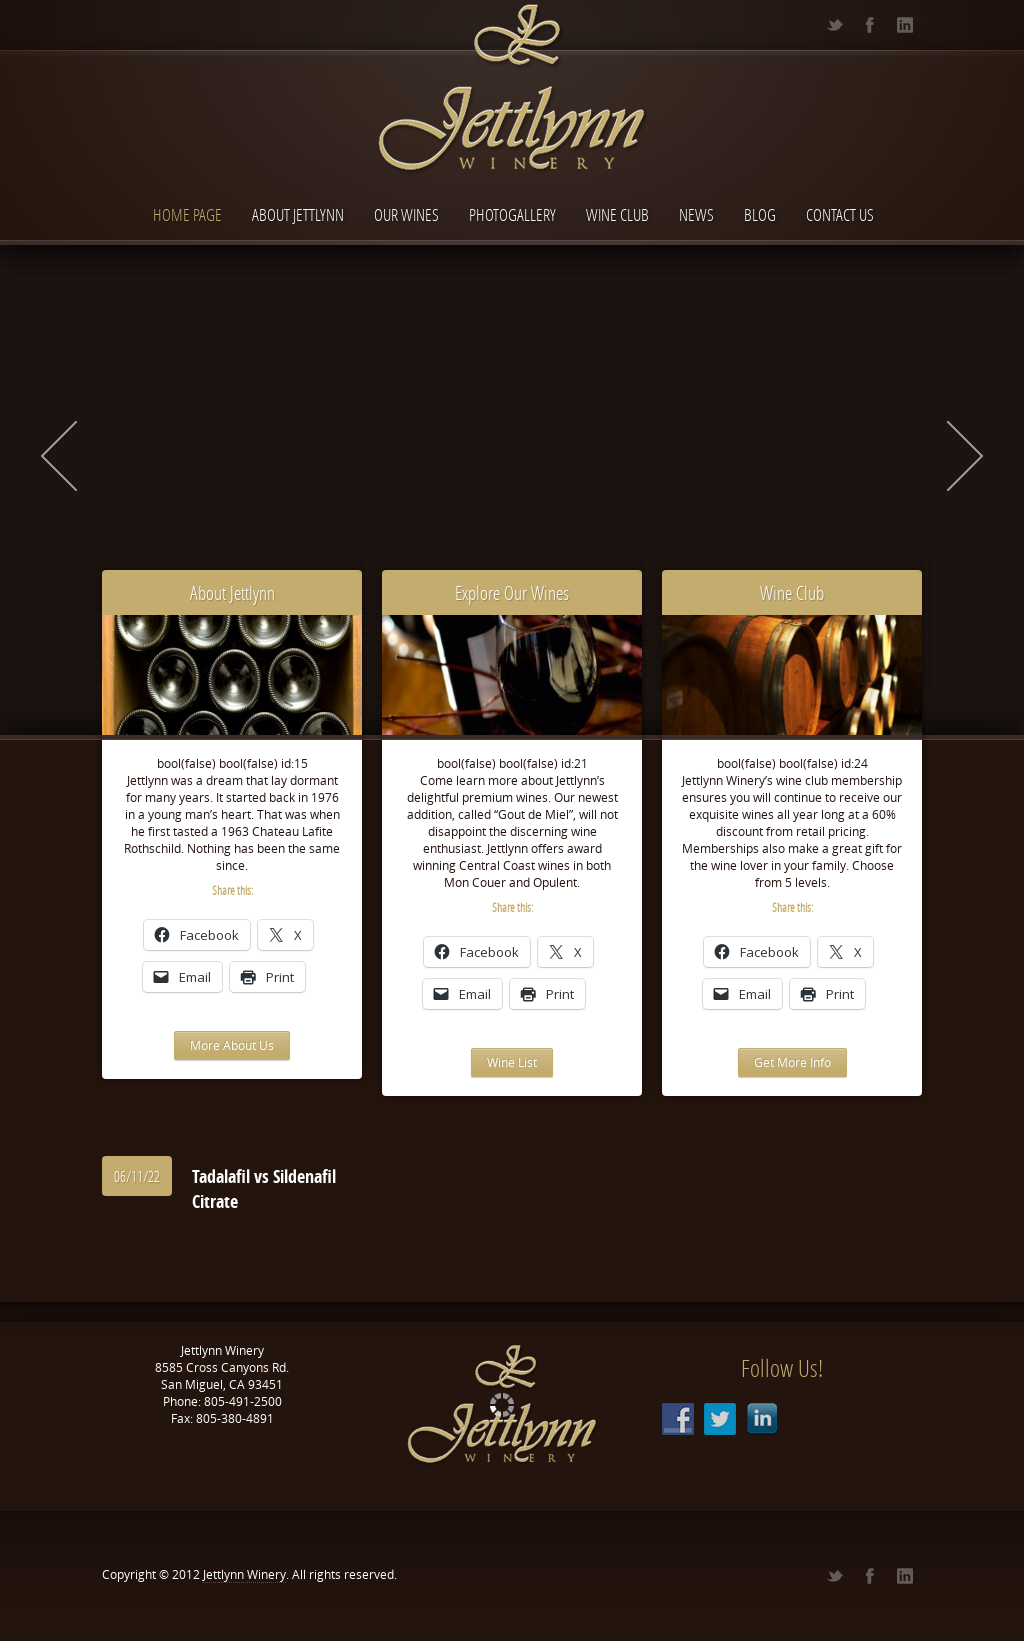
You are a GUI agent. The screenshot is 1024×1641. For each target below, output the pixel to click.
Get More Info (792, 1062)
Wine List (512, 1062)
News (696, 214)
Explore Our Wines (512, 592)
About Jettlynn (298, 214)
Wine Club (617, 214)
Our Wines (406, 214)
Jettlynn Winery (244, 1574)
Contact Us (840, 214)
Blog (760, 214)
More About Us (232, 1045)
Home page (187, 214)
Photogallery (512, 214)
